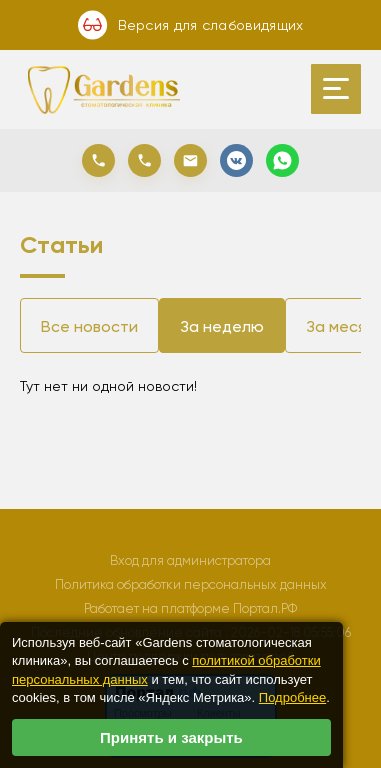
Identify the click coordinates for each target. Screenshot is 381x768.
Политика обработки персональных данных (191, 584)
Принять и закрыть (171, 737)
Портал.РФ (265, 608)
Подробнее (292, 697)
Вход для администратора (190, 560)
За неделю (222, 326)
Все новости (89, 326)
